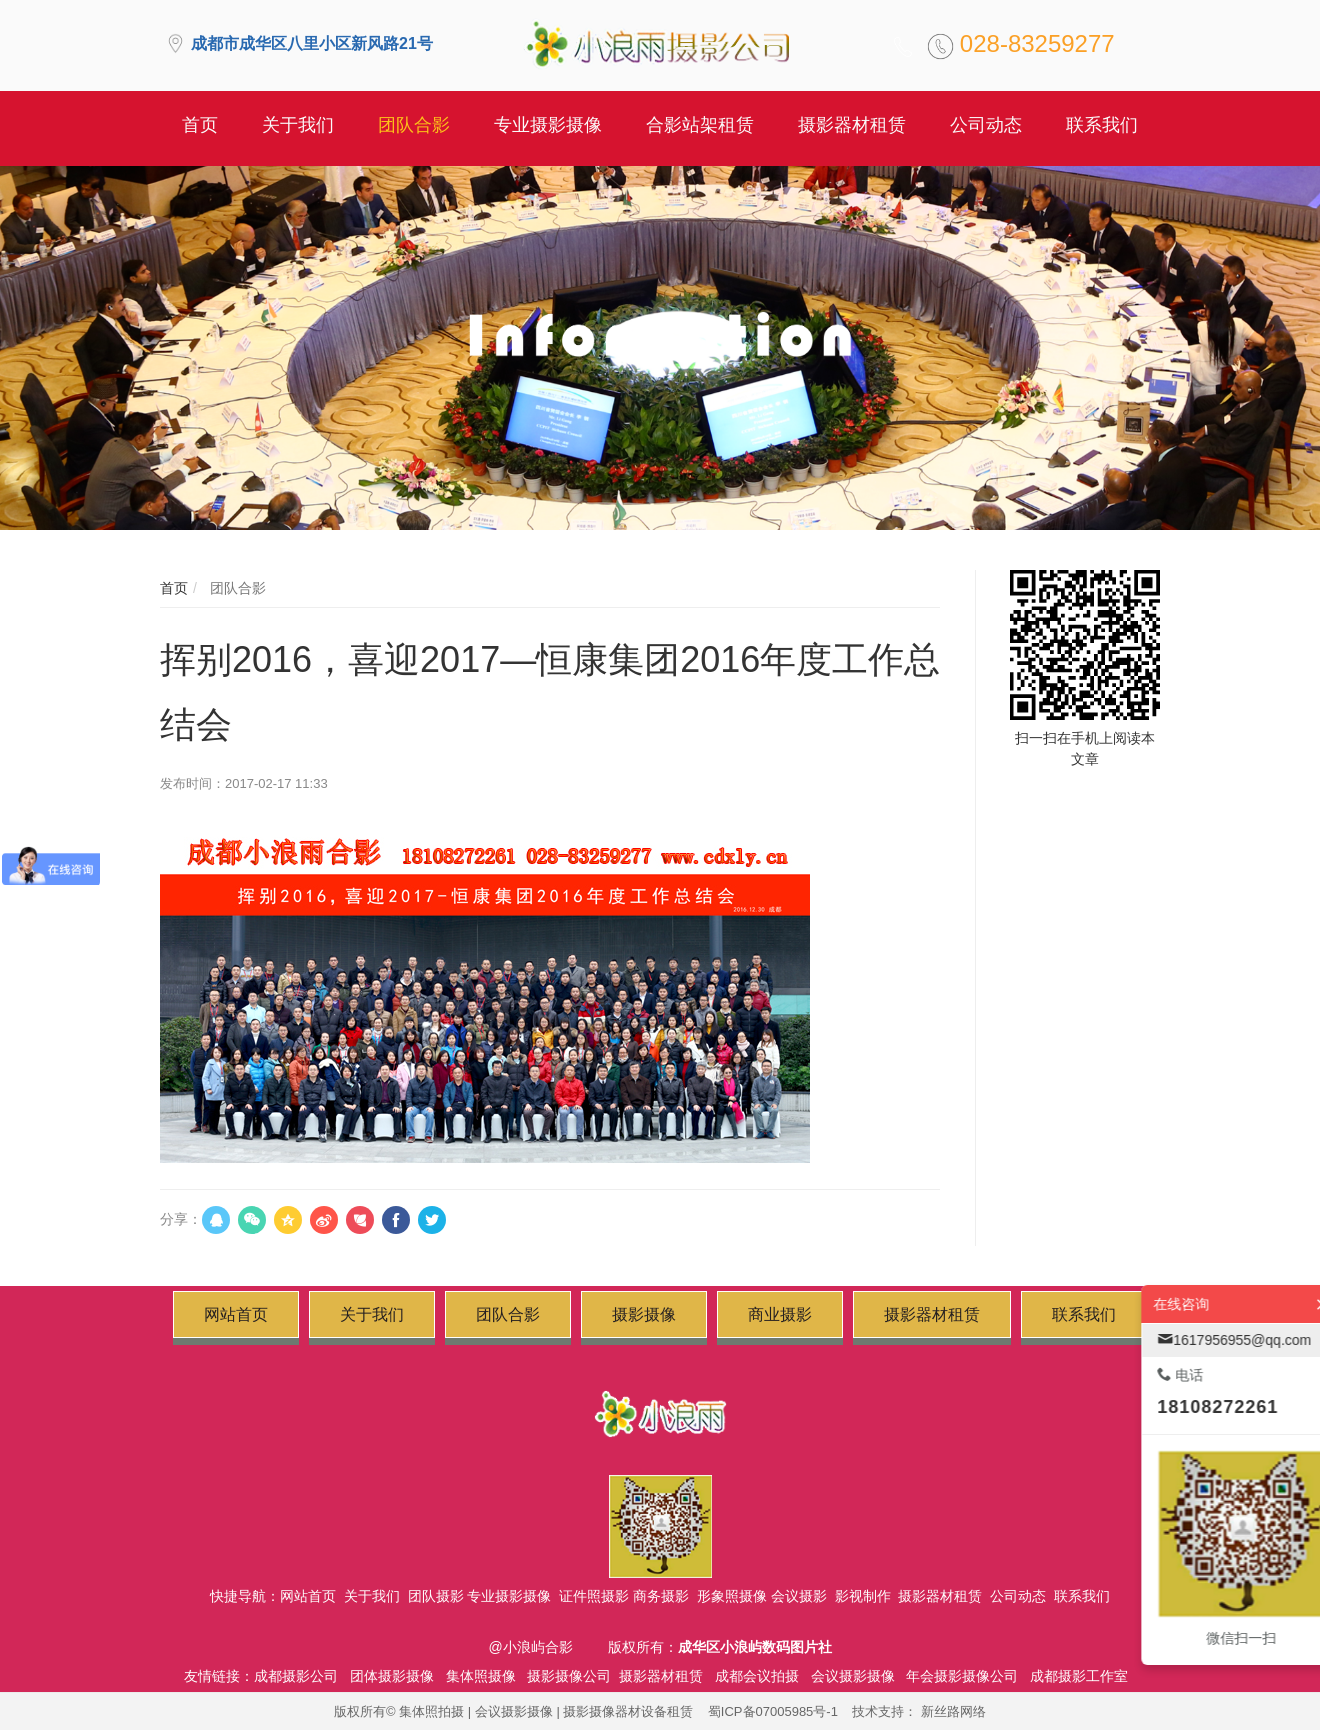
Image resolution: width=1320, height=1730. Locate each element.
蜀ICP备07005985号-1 (773, 1711)
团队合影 (236, 588)
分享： (181, 1219)
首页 (174, 588)
